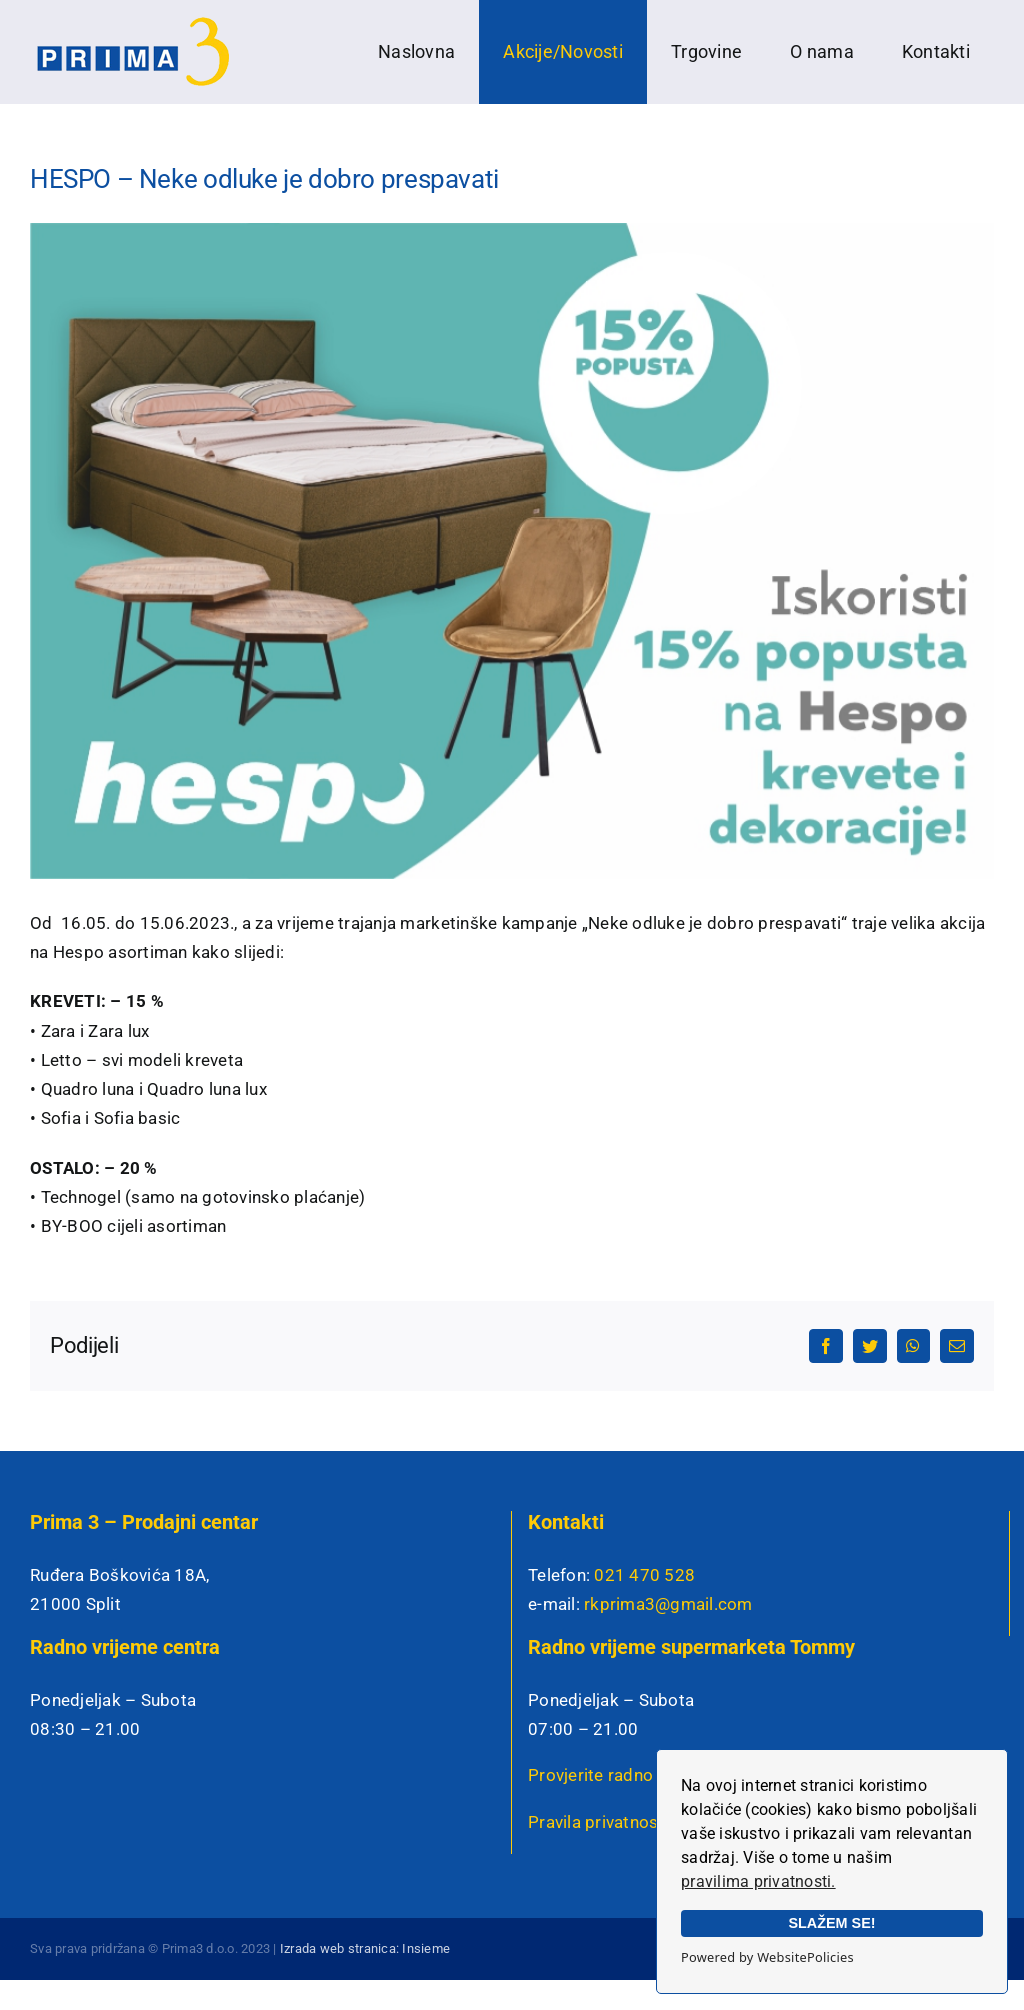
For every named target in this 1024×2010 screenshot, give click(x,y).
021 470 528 (644, 1575)
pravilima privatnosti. (758, 1881)
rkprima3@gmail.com (668, 1604)
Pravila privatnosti (598, 1822)
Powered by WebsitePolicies (767, 1957)
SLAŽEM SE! (831, 1923)
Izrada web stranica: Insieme (365, 1948)
